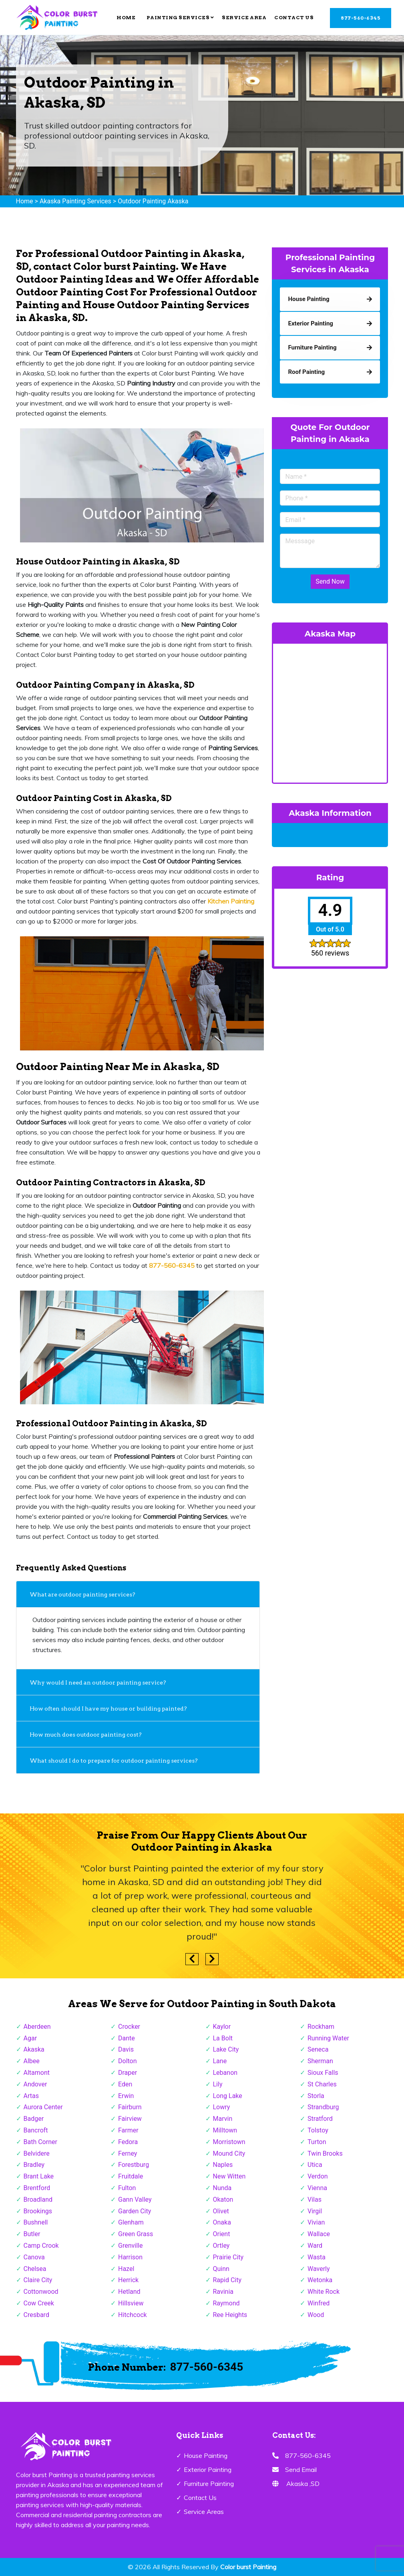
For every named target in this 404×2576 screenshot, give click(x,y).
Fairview (130, 2118)
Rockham (321, 2026)
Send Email (301, 2470)
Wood (316, 2315)
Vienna (317, 2188)
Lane (220, 2061)
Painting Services (180, 17)
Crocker (129, 2026)
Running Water (328, 2038)
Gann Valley (135, 2199)
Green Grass (135, 2234)
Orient (221, 2234)
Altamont (37, 2072)
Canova (34, 2257)
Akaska (34, 2049)
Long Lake (227, 2096)
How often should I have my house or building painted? (109, 1708)
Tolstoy (318, 2130)
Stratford (320, 2118)
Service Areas (204, 2512)
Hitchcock (132, 2315)
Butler (32, 2234)
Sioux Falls (323, 2072)
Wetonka (320, 2280)
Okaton (223, 2199)
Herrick (128, 2280)
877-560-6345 (360, 18)
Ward (315, 2245)
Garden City (134, 2211)
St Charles (322, 2084)
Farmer (128, 2130)
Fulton (127, 2188)
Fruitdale (130, 2176)
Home (126, 17)
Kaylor (222, 2026)
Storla (316, 2096)
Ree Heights (230, 2315)
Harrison (130, 2257)
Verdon (318, 2176)
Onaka (222, 2222)
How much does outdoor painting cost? (86, 1734)
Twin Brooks (325, 2153)
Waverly (319, 2269)
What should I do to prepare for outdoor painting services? (114, 1760)
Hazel (126, 2269)
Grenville (130, 2245)
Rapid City (227, 2280)
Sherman (320, 2061)
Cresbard (36, 2315)
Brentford (37, 2188)
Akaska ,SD (303, 2484)
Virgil (315, 2211)
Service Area (244, 17)
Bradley (34, 2164)
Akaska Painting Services (75, 201)
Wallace (319, 2234)
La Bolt (223, 2038)
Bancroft (36, 2130)
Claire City (38, 2280)
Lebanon (225, 2072)
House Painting (205, 2456)
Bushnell (36, 2222)
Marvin (223, 2118)
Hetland (129, 2291)
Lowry (221, 2107)
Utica (315, 2164)
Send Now (330, 581)
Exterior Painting (207, 2470)
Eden (125, 2084)
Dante (126, 2038)
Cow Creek (39, 2303)
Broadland (38, 2199)
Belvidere (37, 2153)
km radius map (330, 712)
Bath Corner (40, 2142)
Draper (127, 2072)
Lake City (226, 2049)
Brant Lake (39, 2176)
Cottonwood (41, 2291)
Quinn (221, 2269)
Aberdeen (37, 2026)
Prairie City (228, 2257)
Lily (218, 2084)
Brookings (38, 2211)
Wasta (317, 2257)
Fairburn (130, 2107)
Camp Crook (41, 2245)
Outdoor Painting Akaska (153, 201)
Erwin (126, 2096)
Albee (32, 2061)
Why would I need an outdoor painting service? (99, 1682)
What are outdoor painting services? (83, 1594)
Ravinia (223, 2291)
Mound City (229, 2153)
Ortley (221, 2245)
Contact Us (294, 17)
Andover (35, 2084)
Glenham (131, 2222)
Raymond (226, 2303)
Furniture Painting (209, 2484)
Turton (317, 2142)
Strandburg (323, 2107)
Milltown (225, 2130)
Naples (223, 2164)
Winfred (319, 2303)
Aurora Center (43, 2107)
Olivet (221, 2211)
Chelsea (35, 2269)
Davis (126, 2049)
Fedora (128, 2142)
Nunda (222, 2188)
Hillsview (131, 2303)
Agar (30, 2038)
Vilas (315, 2199)
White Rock (324, 2291)
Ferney (127, 2153)
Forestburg (133, 2164)
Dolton (127, 2061)
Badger (34, 2118)
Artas (31, 2096)
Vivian (316, 2222)
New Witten (229, 2176)
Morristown (229, 2142)
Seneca (318, 2049)
